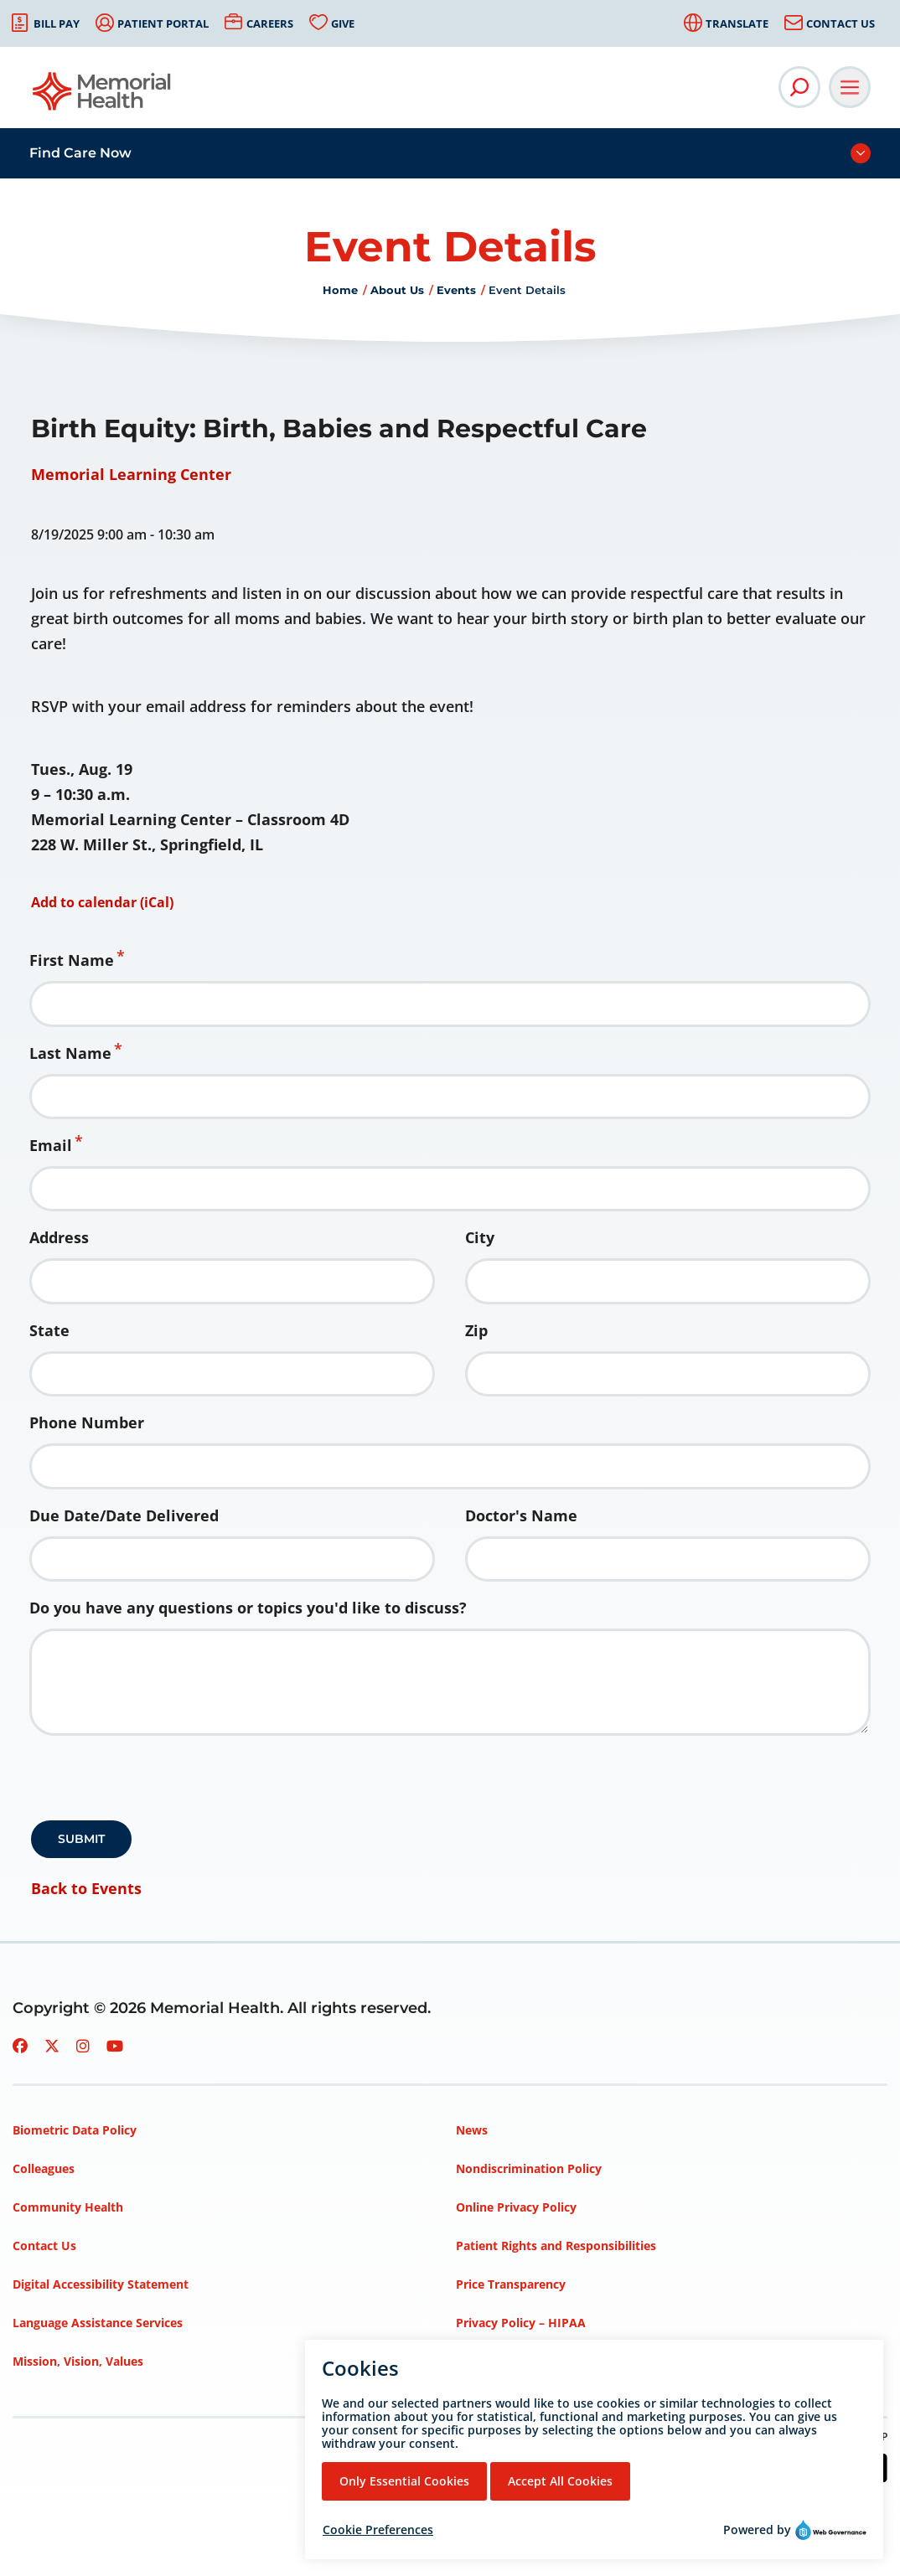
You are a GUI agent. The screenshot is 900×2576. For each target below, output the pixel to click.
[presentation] (158, 1784)
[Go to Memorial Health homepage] (102, 97)
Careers (269, 23)
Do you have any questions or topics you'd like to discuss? (248, 1608)
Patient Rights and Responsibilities (556, 2245)
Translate (737, 23)
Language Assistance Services (98, 2323)
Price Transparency (511, 2284)
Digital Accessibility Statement (101, 2284)
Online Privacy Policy (516, 2207)
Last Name (70, 1053)
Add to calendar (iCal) (102, 902)
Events (456, 290)
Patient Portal (163, 23)
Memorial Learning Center (131, 474)
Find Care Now (80, 153)
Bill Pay (57, 23)
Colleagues (44, 2168)
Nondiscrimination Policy (529, 2168)
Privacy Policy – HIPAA (521, 2323)
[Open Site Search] (799, 87)
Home (340, 290)
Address (59, 1237)
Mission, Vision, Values (78, 2361)
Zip (476, 1330)
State (49, 1330)
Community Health (68, 2207)
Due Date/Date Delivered (124, 1515)
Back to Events (86, 1888)
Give (342, 23)
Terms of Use (494, 2361)
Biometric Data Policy (75, 2130)
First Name (71, 960)
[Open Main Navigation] (850, 87)
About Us (397, 290)
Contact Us (840, 23)
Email (50, 1145)
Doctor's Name (521, 1515)
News (472, 2130)
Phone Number (86, 1422)
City (479, 1237)
